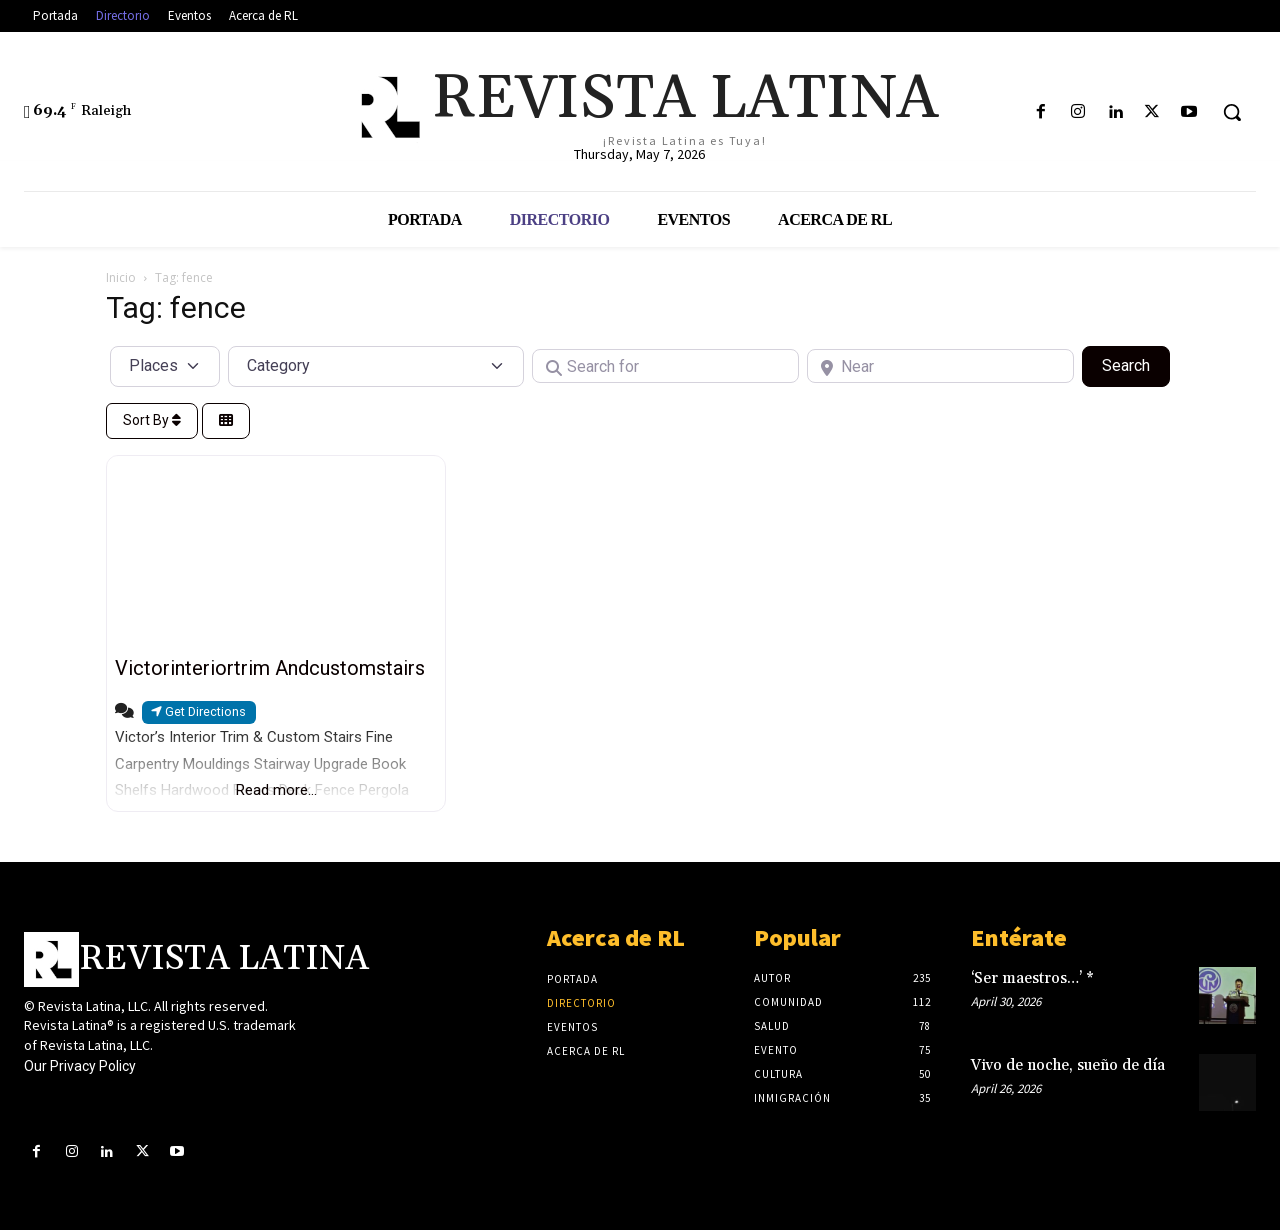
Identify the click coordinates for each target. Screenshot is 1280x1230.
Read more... (276, 790)
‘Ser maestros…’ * (1032, 978)
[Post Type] (165, 366)
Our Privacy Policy (80, 1066)
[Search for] (665, 366)
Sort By (152, 420)
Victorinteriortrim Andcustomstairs (270, 668)
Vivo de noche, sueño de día (1068, 1065)
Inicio (121, 277)
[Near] (940, 366)
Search (1136, 364)
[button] (1232, 112)
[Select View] (226, 421)
